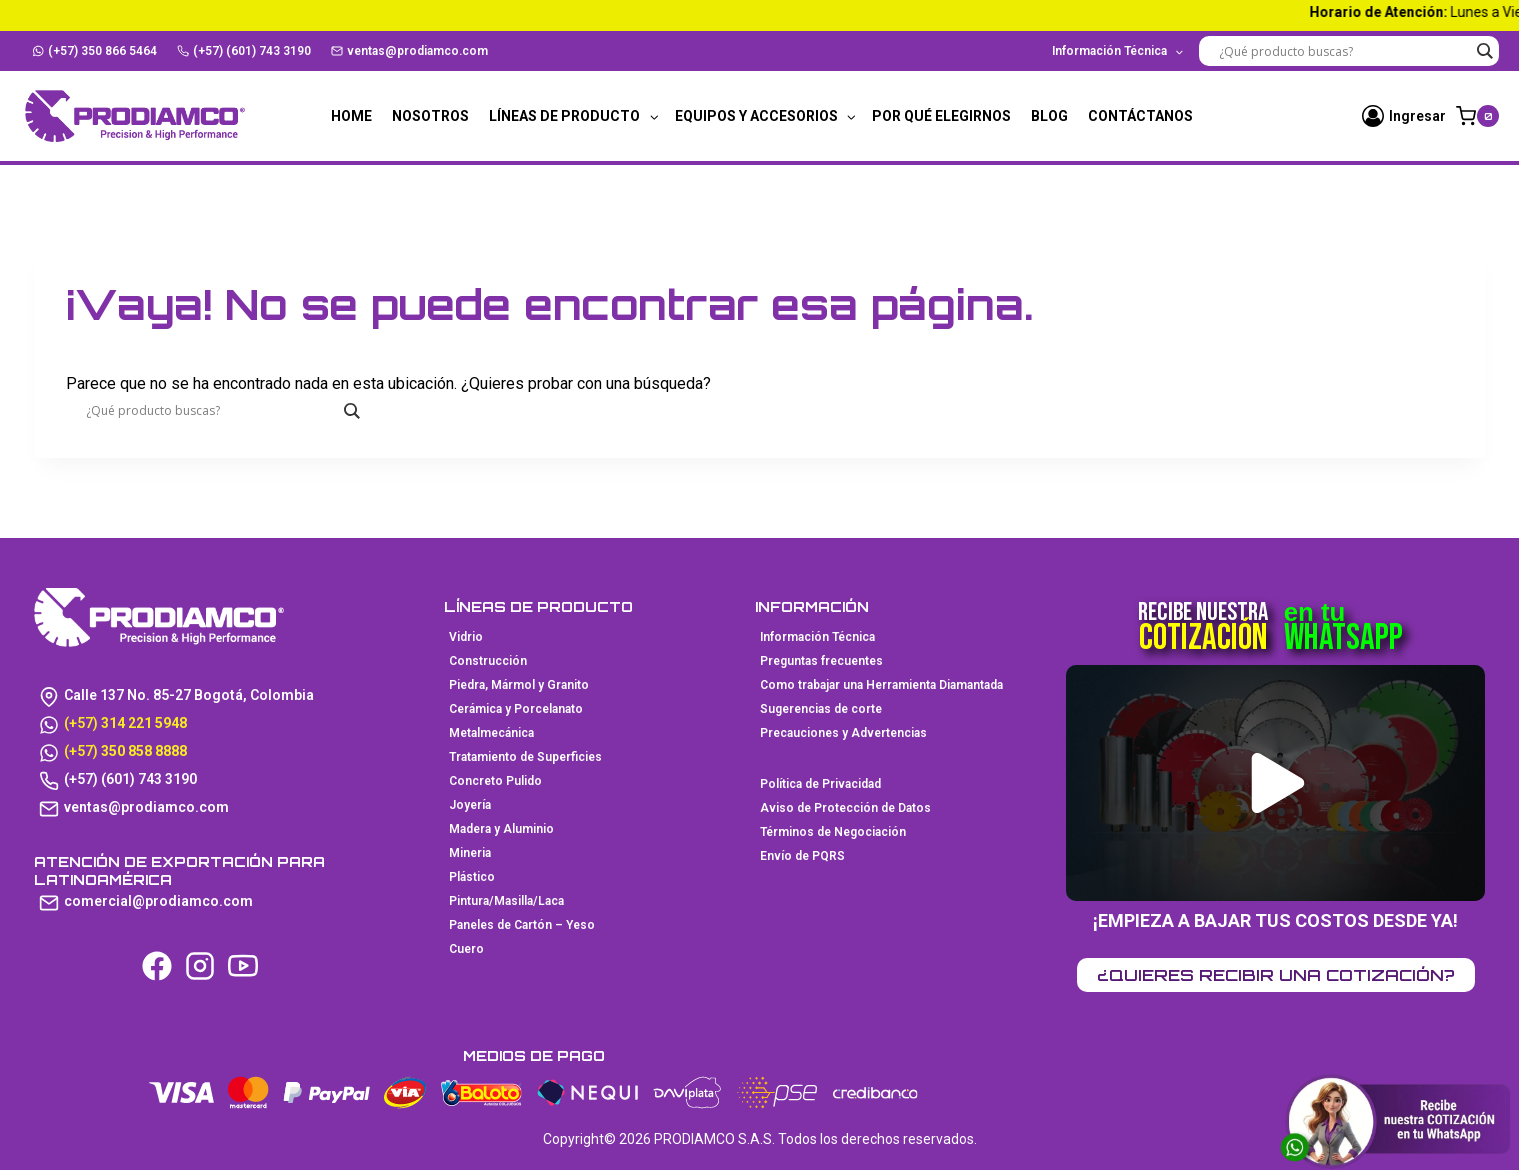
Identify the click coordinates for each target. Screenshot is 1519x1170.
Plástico (472, 877)
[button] (1278, 783)
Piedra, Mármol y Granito (519, 685)
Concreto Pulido (495, 781)
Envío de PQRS (802, 856)
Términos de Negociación (833, 832)
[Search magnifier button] (1484, 51)
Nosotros (430, 116)
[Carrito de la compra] (1477, 116)
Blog (1049, 116)
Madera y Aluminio (501, 829)
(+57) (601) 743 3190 (244, 51)
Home (351, 116)
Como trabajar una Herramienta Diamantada (881, 685)
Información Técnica (817, 637)
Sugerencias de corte (821, 709)
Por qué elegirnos (941, 116)
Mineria (470, 853)
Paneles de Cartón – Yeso (522, 925)
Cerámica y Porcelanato (516, 709)
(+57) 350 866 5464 (95, 51)
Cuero (466, 949)
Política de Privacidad (820, 784)
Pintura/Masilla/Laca (506, 901)
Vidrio (466, 637)
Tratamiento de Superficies (525, 757)
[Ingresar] (1404, 116)
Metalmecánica (491, 733)
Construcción (488, 661)
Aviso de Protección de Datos (845, 808)
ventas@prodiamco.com (409, 51)
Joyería (470, 805)
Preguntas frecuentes (821, 661)
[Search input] (1344, 51)
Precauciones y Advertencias (843, 733)
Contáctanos (1140, 116)
